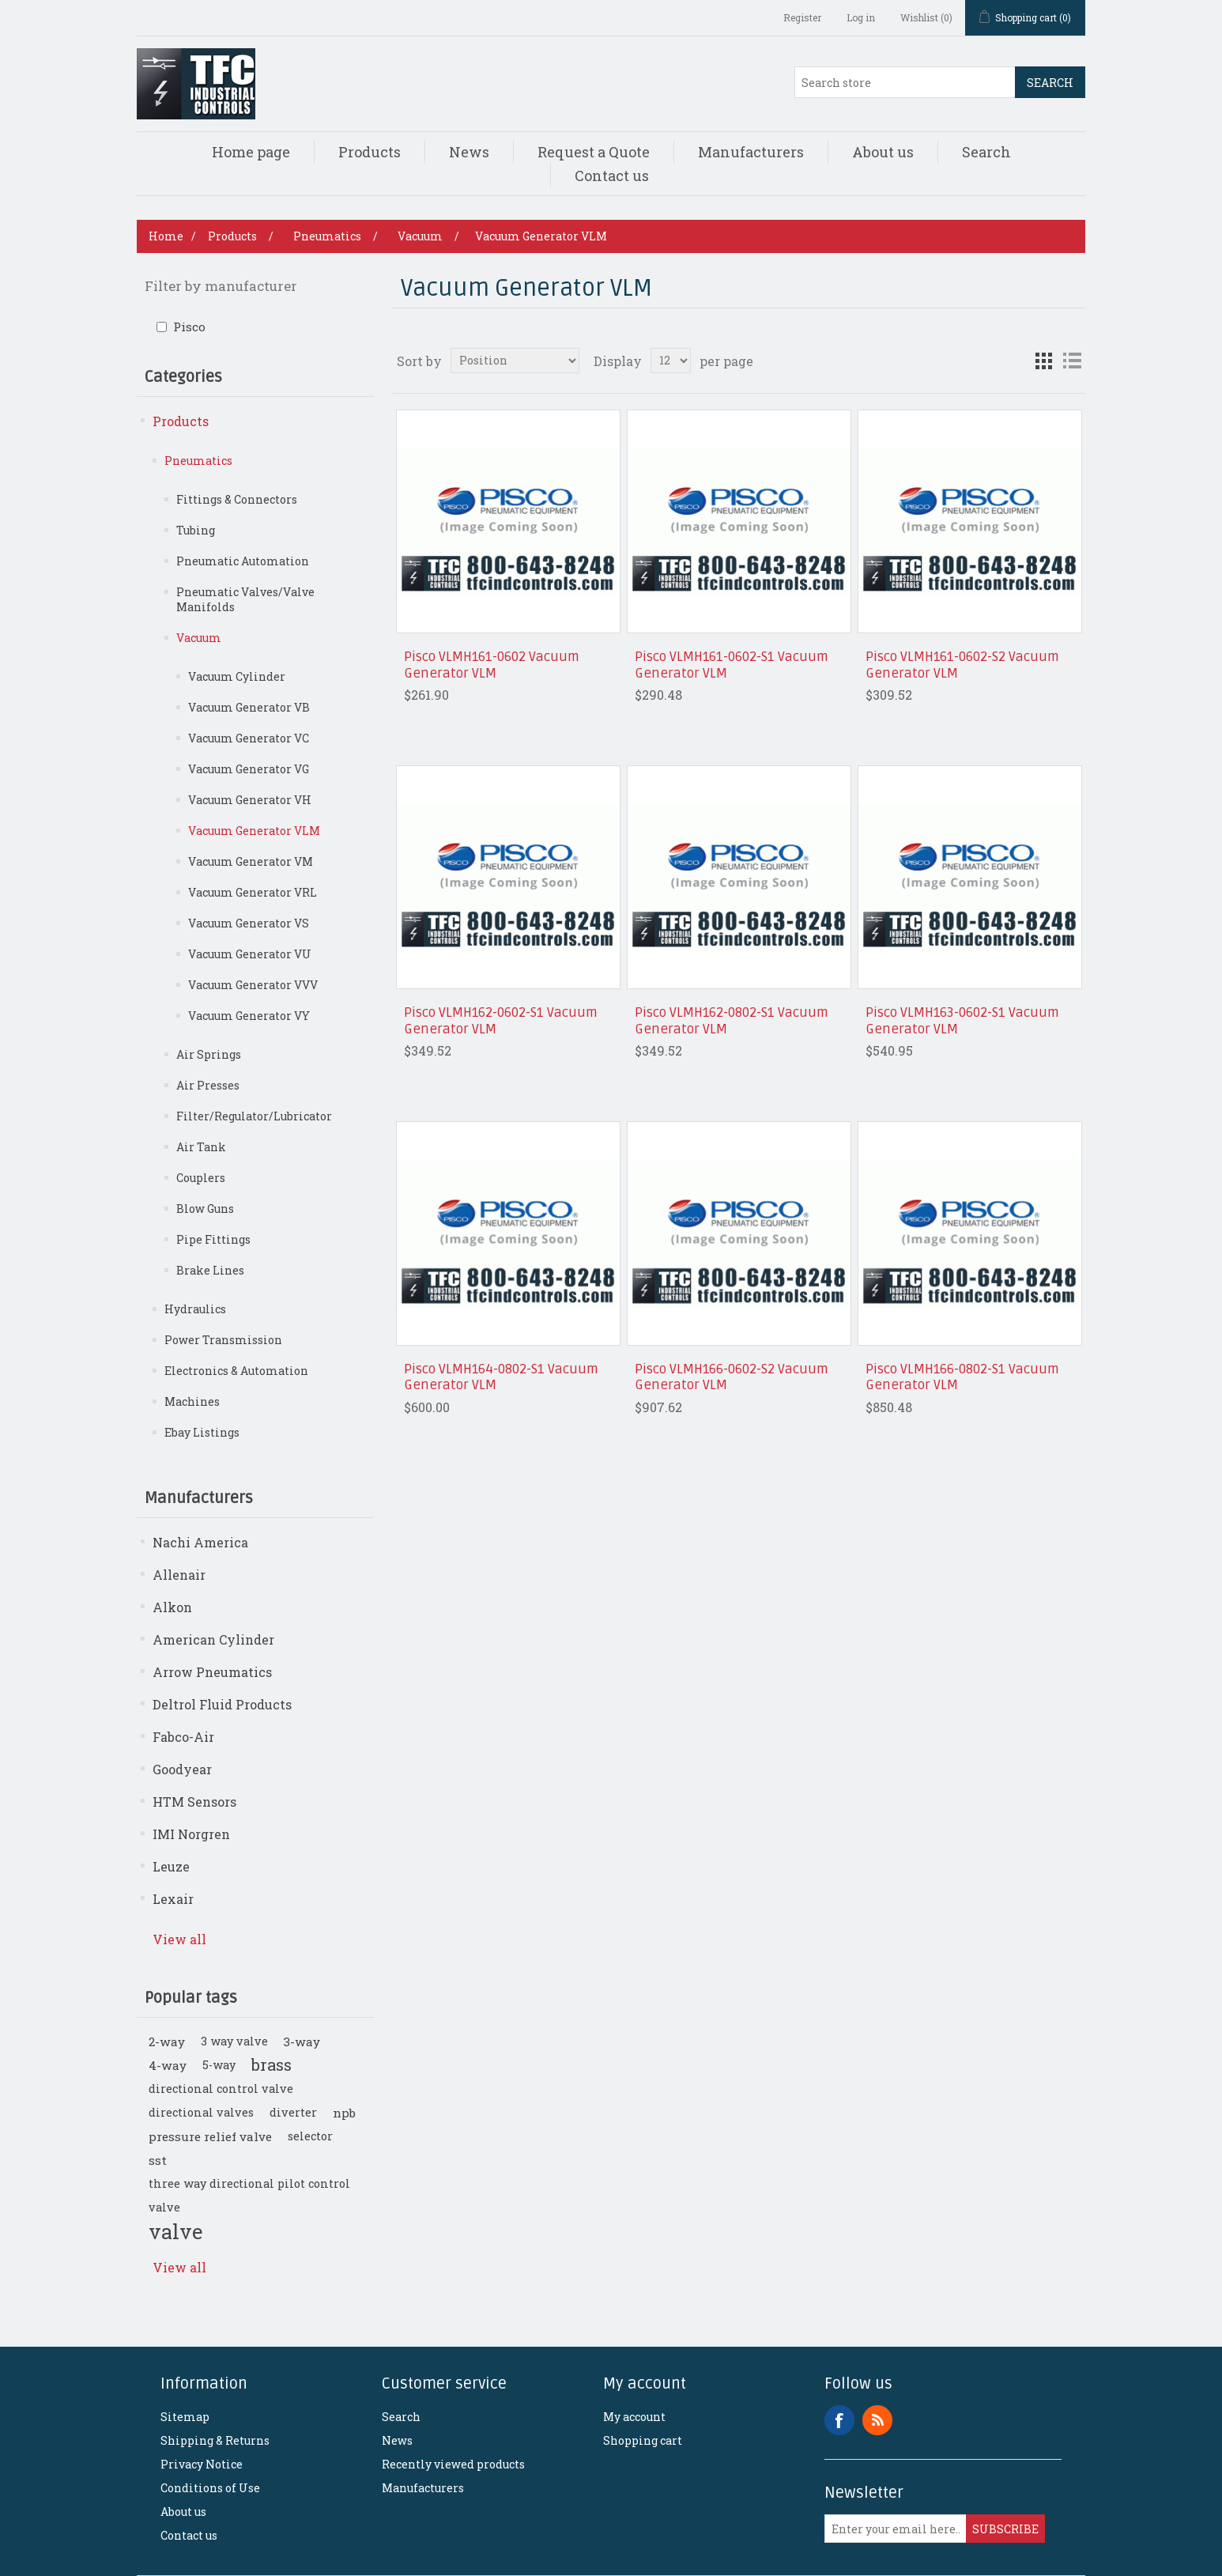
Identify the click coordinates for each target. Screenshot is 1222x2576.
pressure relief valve (210, 2136)
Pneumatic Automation (242, 560)
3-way (302, 2041)
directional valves (201, 2112)
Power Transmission (223, 1339)
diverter (293, 2112)
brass (271, 2065)
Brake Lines (210, 1270)
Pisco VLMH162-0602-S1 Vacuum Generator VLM (501, 1021)
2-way (167, 2041)
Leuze (171, 1866)
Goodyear (182, 1769)
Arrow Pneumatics (212, 1672)
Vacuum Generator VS (248, 923)
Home (166, 236)
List (1071, 360)
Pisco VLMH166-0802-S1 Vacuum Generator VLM (962, 1377)
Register (802, 17)
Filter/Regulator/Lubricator (254, 1116)
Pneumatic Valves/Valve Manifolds (245, 599)
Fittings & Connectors (236, 499)
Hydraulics (195, 1308)
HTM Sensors (194, 1801)
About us (883, 151)
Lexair (173, 1898)
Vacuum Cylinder (236, 676)
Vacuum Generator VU (249, 953)
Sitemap (184, 2416)
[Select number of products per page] (671, 360)
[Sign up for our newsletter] (895, 2528)
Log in (861, 17)
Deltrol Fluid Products (222, 1704)
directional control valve (221, 2088)
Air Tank (201, 1146)
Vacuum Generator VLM (254, 830)
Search (1050, 82)
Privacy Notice (201, 2464)
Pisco (189, 326)
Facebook (839, 2420)
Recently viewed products (453, 2464)
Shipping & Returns (215, 2440)
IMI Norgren (191, 1834)
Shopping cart (642, 2440)
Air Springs (208, 1054)
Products (369, 151)
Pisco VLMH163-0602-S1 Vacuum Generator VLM (962, 1021)
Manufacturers (751, 151)
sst (158, 2160)
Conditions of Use (210, 2487)
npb (344, 2113)
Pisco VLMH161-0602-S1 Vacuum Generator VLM (731, 665)
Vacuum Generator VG (248, 768)
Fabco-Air (183, 1736)
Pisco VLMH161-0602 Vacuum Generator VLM (491, 665)
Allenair (179, 1574)
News (469, 151)
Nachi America (200, 1542)
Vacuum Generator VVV (253, 984)
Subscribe (1005, 2528)
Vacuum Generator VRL (252, 892)
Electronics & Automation (236, 1370)
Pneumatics (198, 460)
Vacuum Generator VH (249, 799)
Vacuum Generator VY (249, 1015)
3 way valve (234, 2041)
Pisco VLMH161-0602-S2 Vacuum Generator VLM (962, 665)
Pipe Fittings (213, 1239)
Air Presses (207, 1085)
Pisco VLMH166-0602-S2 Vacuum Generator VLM (731, 1377)
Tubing (195, 530)
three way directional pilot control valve (249, 2195)
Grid (1043, 360)
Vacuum (198, 637)
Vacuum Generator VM (250, 861)
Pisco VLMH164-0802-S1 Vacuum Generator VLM (501, 1377)
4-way (168, 2065)
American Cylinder (213, 1639)
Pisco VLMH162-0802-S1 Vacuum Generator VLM (731, 1021)
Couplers (200, 1177)
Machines (192, 1401)
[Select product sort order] (515, 360)
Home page (251, 151)
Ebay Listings (201, 1432)
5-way (219, 2064)
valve (175, 2231)
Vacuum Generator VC (248, 738)
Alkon (172, 1607)
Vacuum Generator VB (249, 707)
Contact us (612, 175)
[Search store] (905, 82)
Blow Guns (205, 1208)
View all (179, 1939)
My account (634, 2416)
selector (310, 2136)
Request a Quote (593, 151)
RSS (877, 2420)
